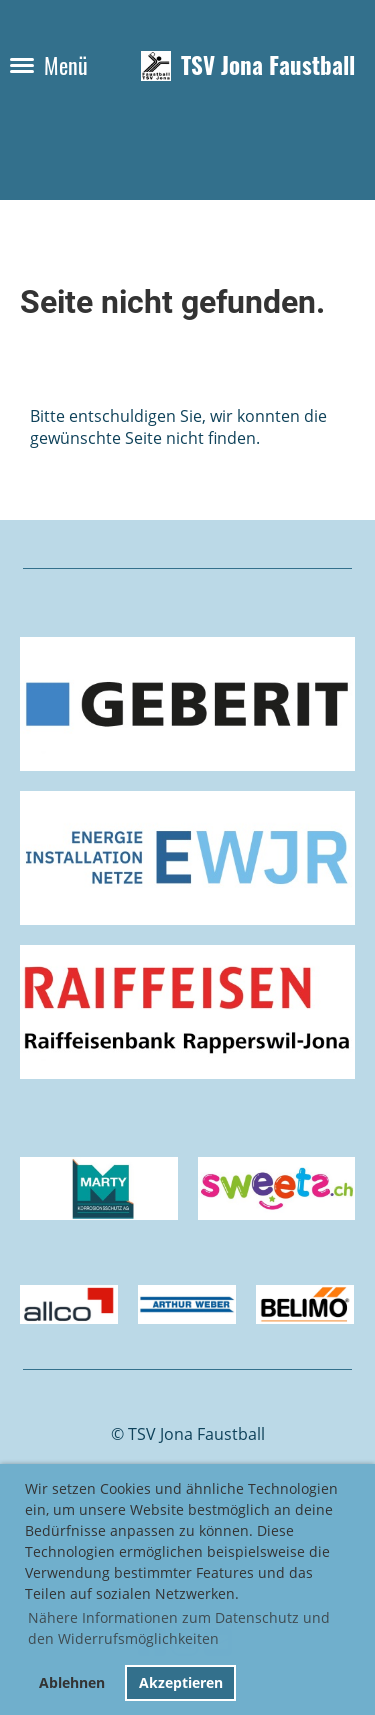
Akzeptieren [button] (181, 1682)
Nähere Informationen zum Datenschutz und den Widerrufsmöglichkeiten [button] (179, 1628)
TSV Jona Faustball (268, 66)
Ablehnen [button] (72, 1682)
